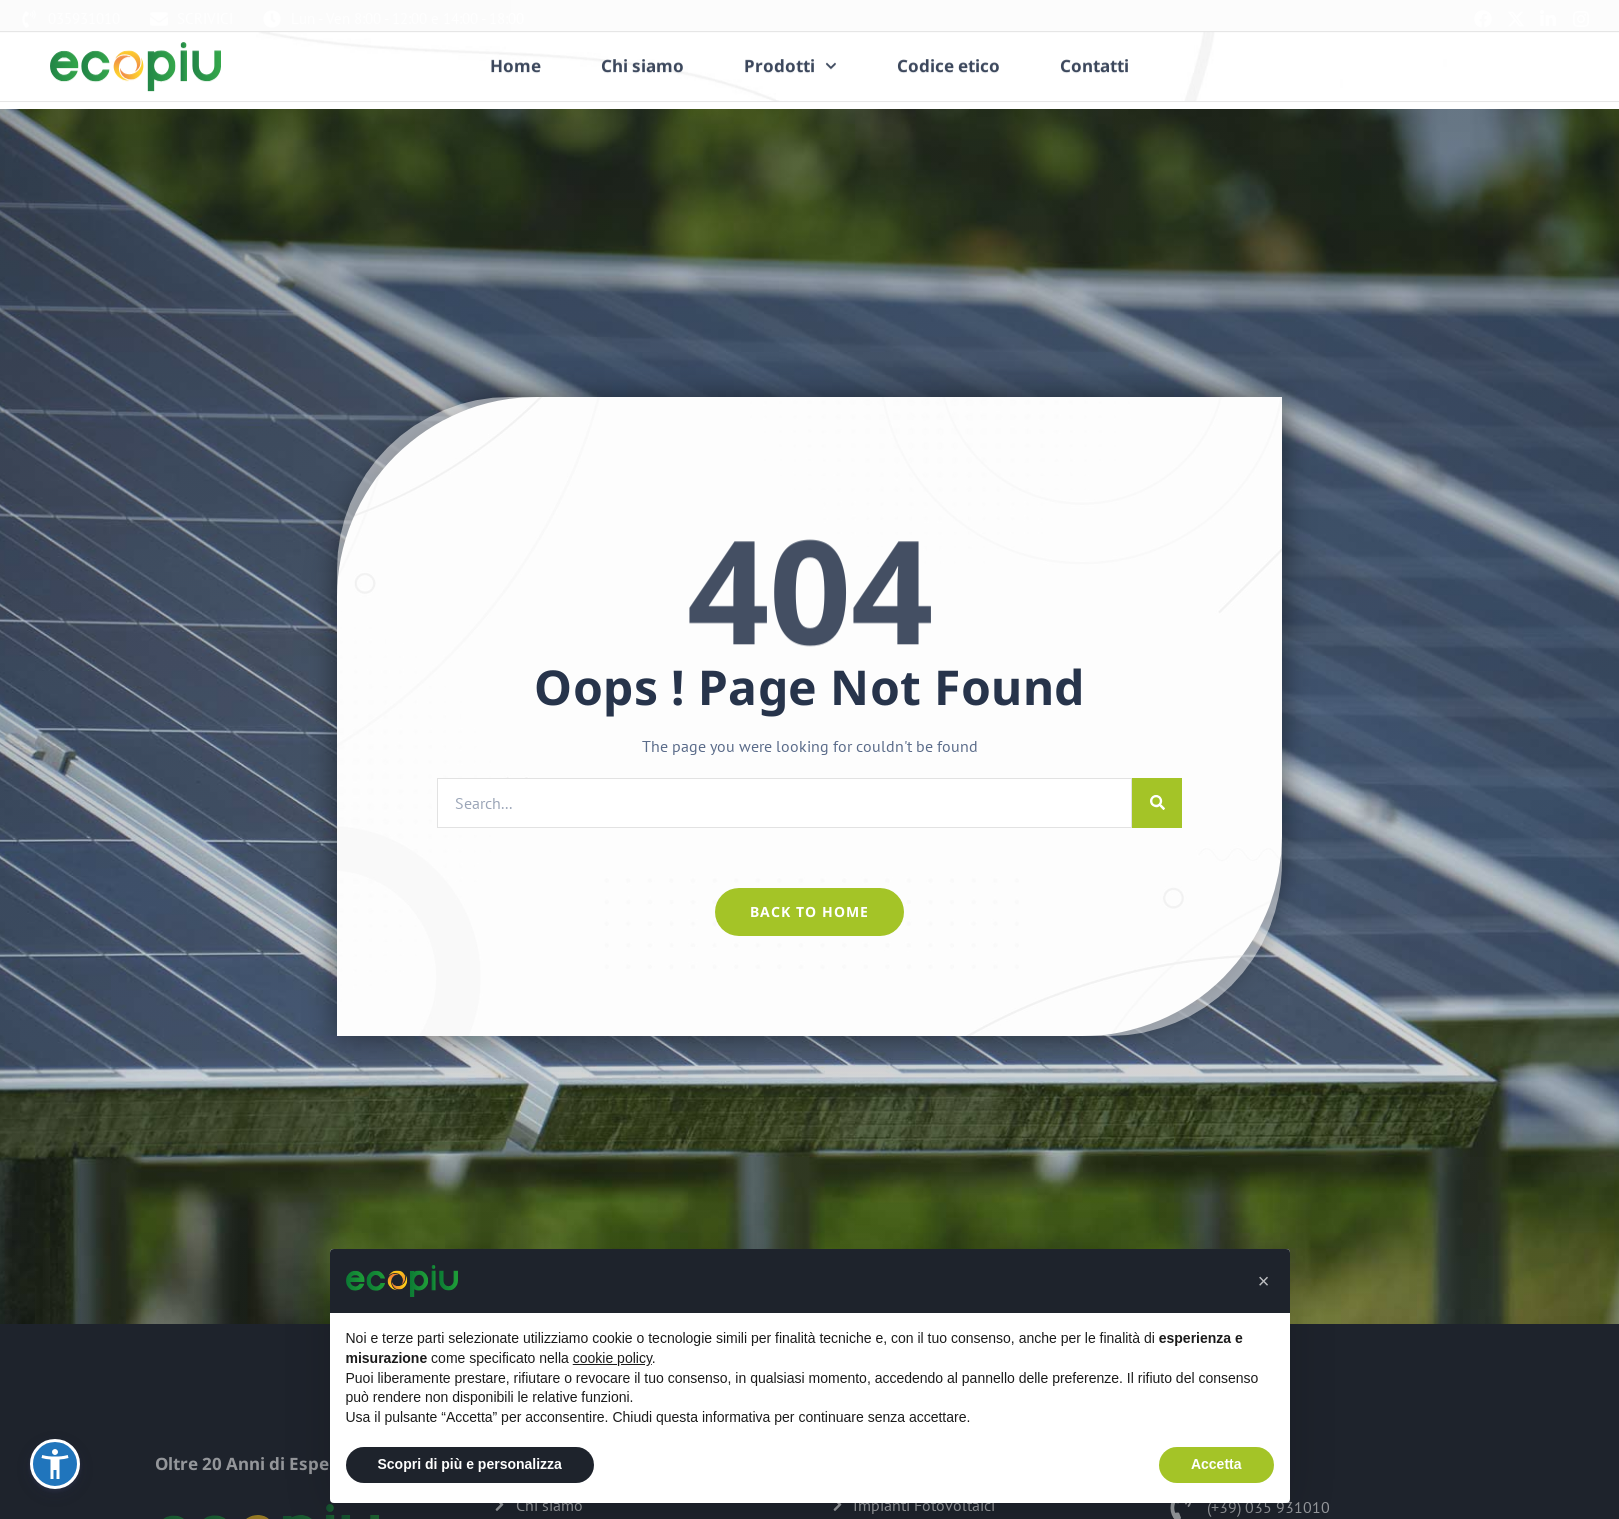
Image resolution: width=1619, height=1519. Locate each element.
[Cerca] (1157, 803)
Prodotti (790, 51)
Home (515, 51)
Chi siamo (642, 51)
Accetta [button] (1216, 1464)
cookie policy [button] (612, 1358)
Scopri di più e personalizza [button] (470, 1464)
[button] (1264, 1281)
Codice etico (948, 51)
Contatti (1094, 51)
